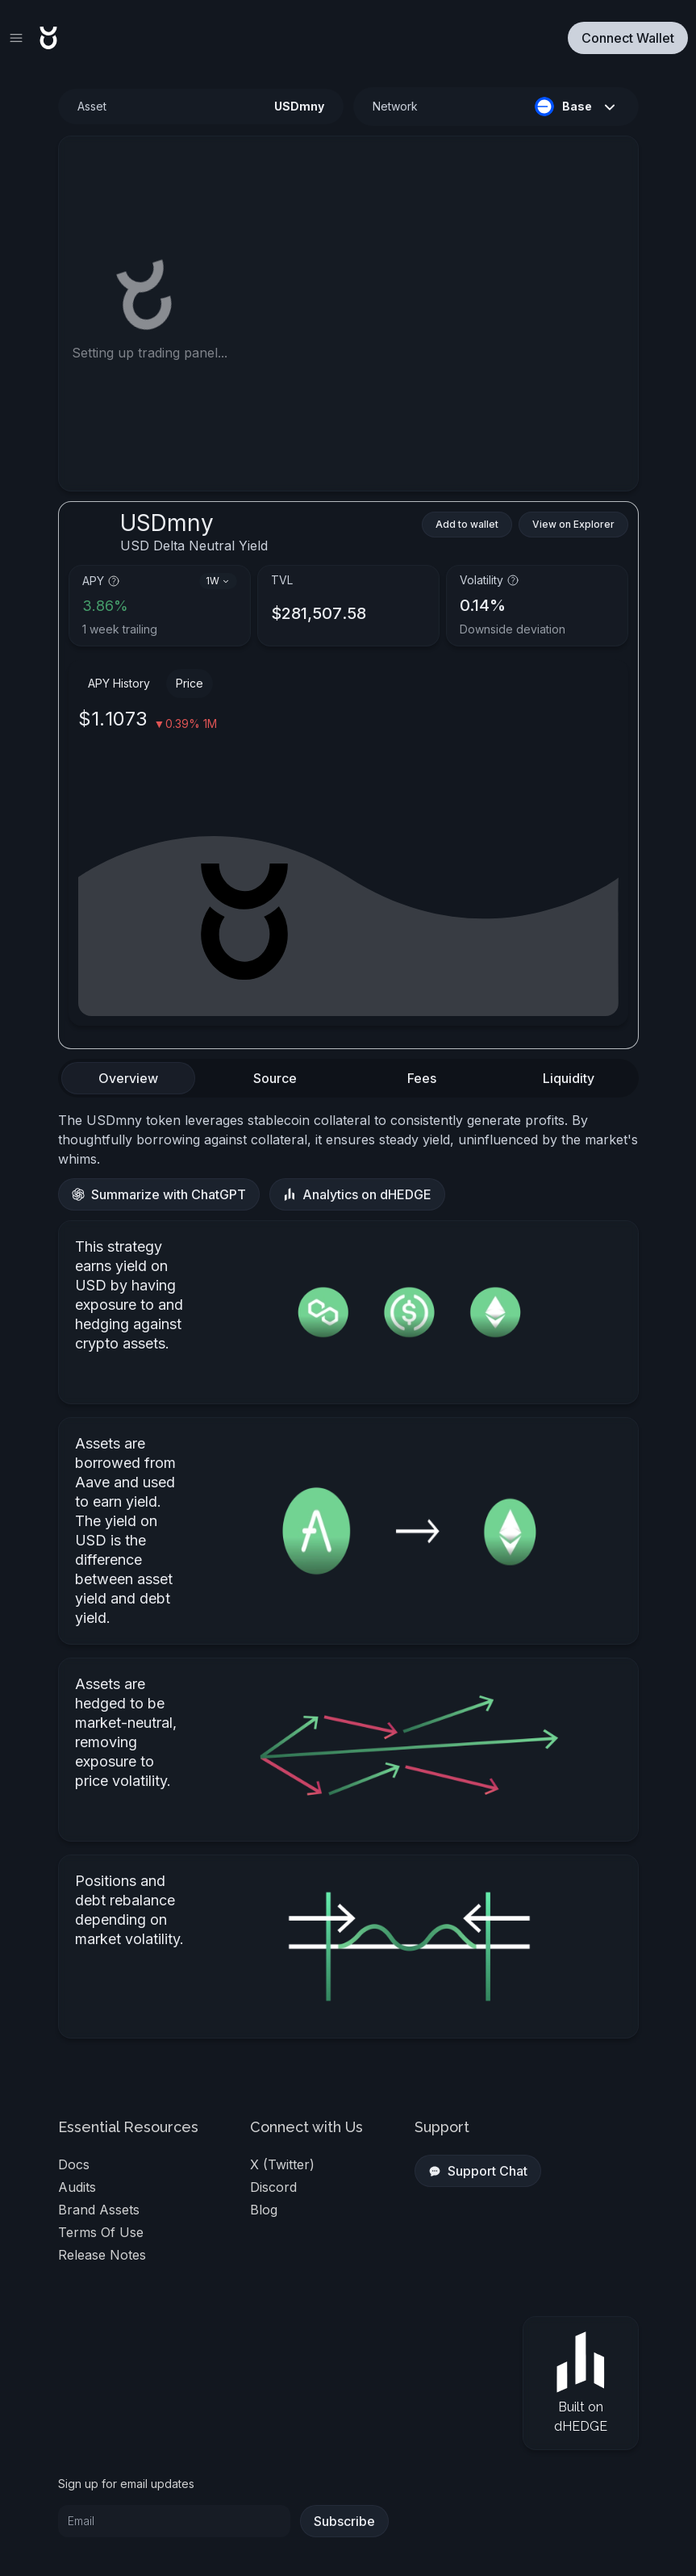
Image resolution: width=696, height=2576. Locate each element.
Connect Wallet (627, 38)
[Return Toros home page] (48, 38)
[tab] (128, 1078)
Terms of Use (101, 2232)
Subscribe (344, 2521)
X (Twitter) (282, 2164)
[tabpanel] (348, 1574)
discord (273, 2187)
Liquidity (568, 1078)
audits (77, 2187)
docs (74, 2164)
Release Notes (102, 2255)
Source (275, 1078)
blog (263, 2210)
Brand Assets (99, 2210)
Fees (421, 1078)
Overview (128, 1078)
